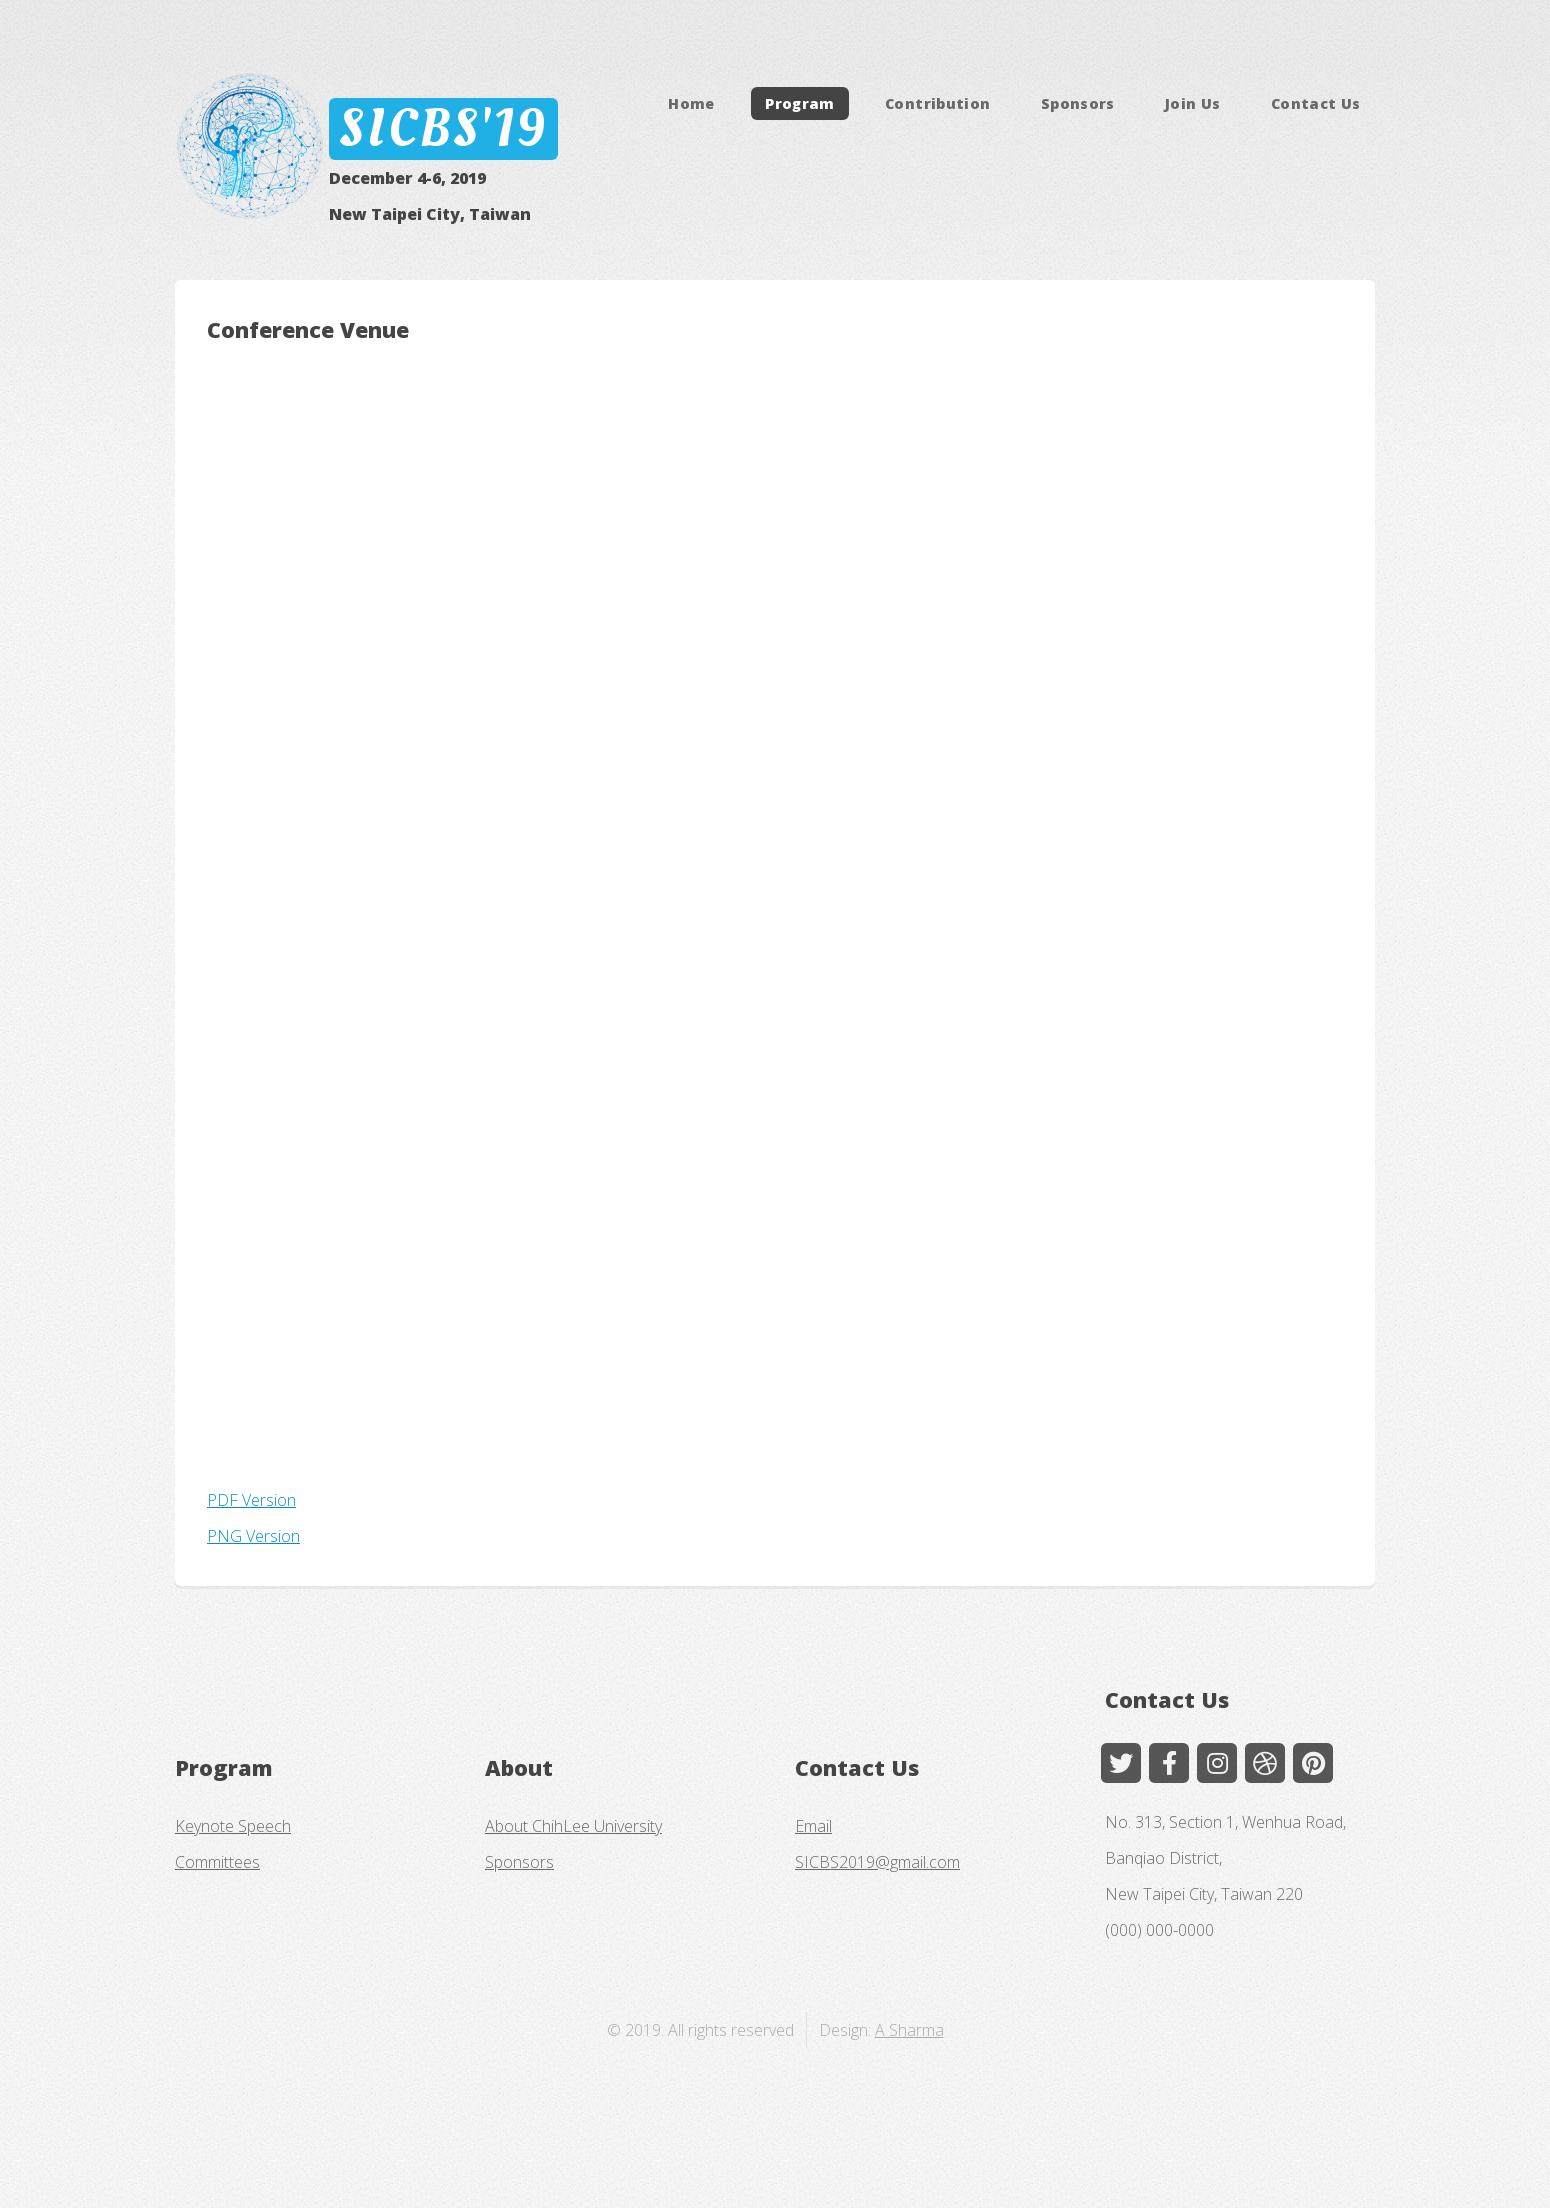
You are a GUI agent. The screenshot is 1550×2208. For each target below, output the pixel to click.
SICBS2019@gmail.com (877, 1862)
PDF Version (251, 1500)
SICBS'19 (443, 129)
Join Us (1193, 103)
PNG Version (253, 1536)
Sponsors (1078, 103)
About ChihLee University (573, 1826)
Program (800, 103)
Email (813, 1826)
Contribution (937, 103)
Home (691, 103)
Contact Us (1316, 103)
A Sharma (909, 2030)
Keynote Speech (233, 1826)
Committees (217, 1862)
